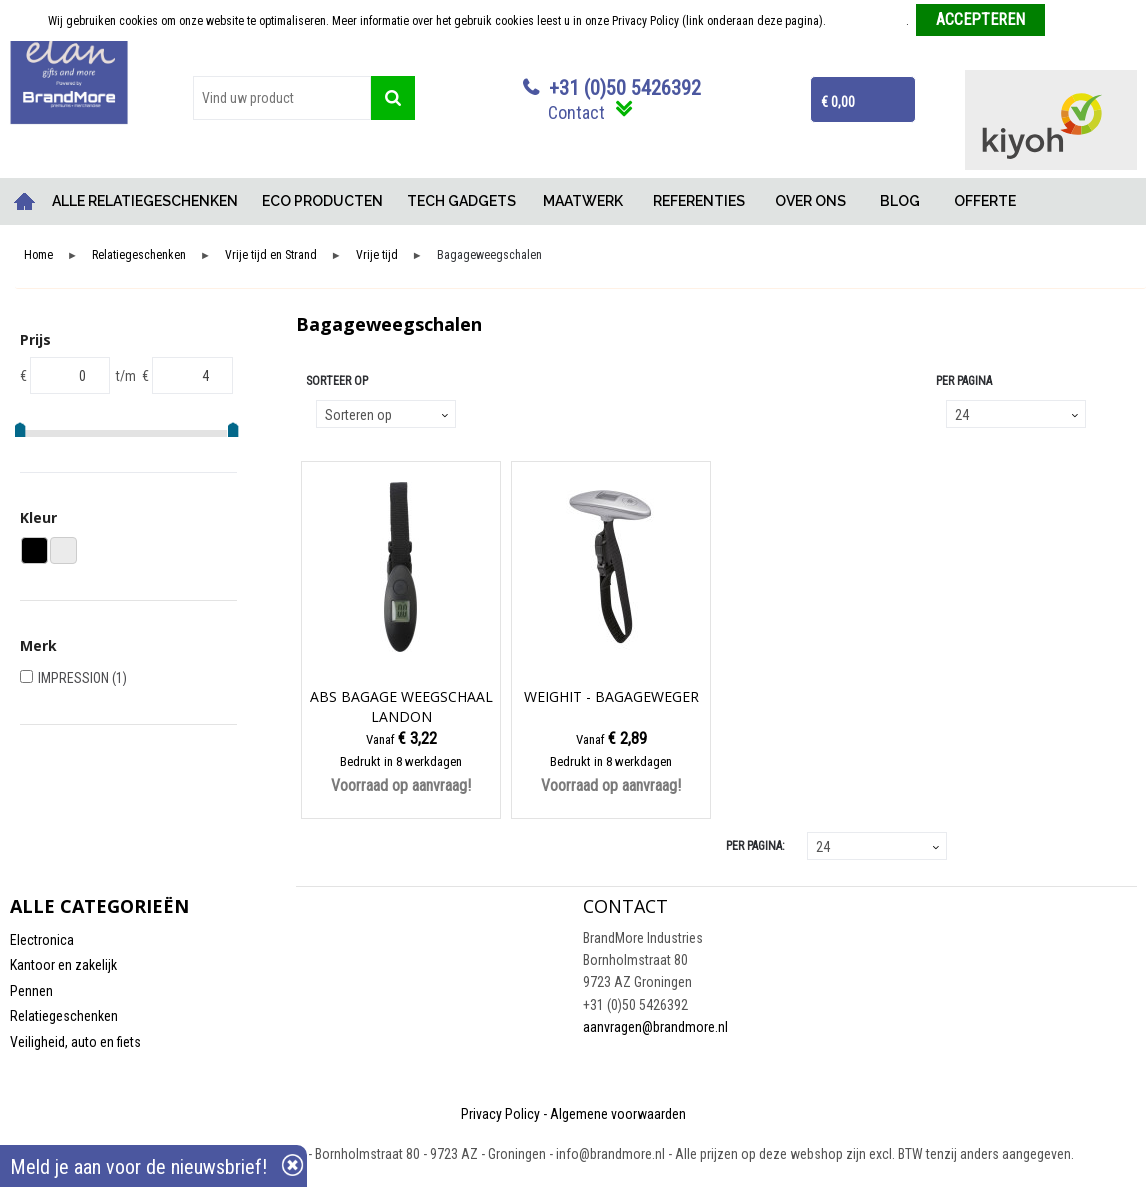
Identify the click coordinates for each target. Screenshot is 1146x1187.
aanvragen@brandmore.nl (655, 1027)
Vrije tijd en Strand (271, 255)
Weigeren (1075, 21)
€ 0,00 (838, 102)
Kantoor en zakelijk (63, 965)
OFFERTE (985, 201)
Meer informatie (867, 21)
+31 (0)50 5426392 (625, 88)
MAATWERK (583, 201)
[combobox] (282, 98)
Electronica (42, 940)
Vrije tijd (377, 255)
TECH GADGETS (461, 201)
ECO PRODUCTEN (322, 201)
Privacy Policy (500, 1114)
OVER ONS (810, 201)
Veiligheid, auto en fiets (75, 1042)
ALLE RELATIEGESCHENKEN (145, 201)
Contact (576, 112)
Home (25, 201)
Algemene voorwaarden (618, 1114)
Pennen (31, 991)
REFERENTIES (699, 201)
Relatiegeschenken (139, 255)
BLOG (900, 201)
